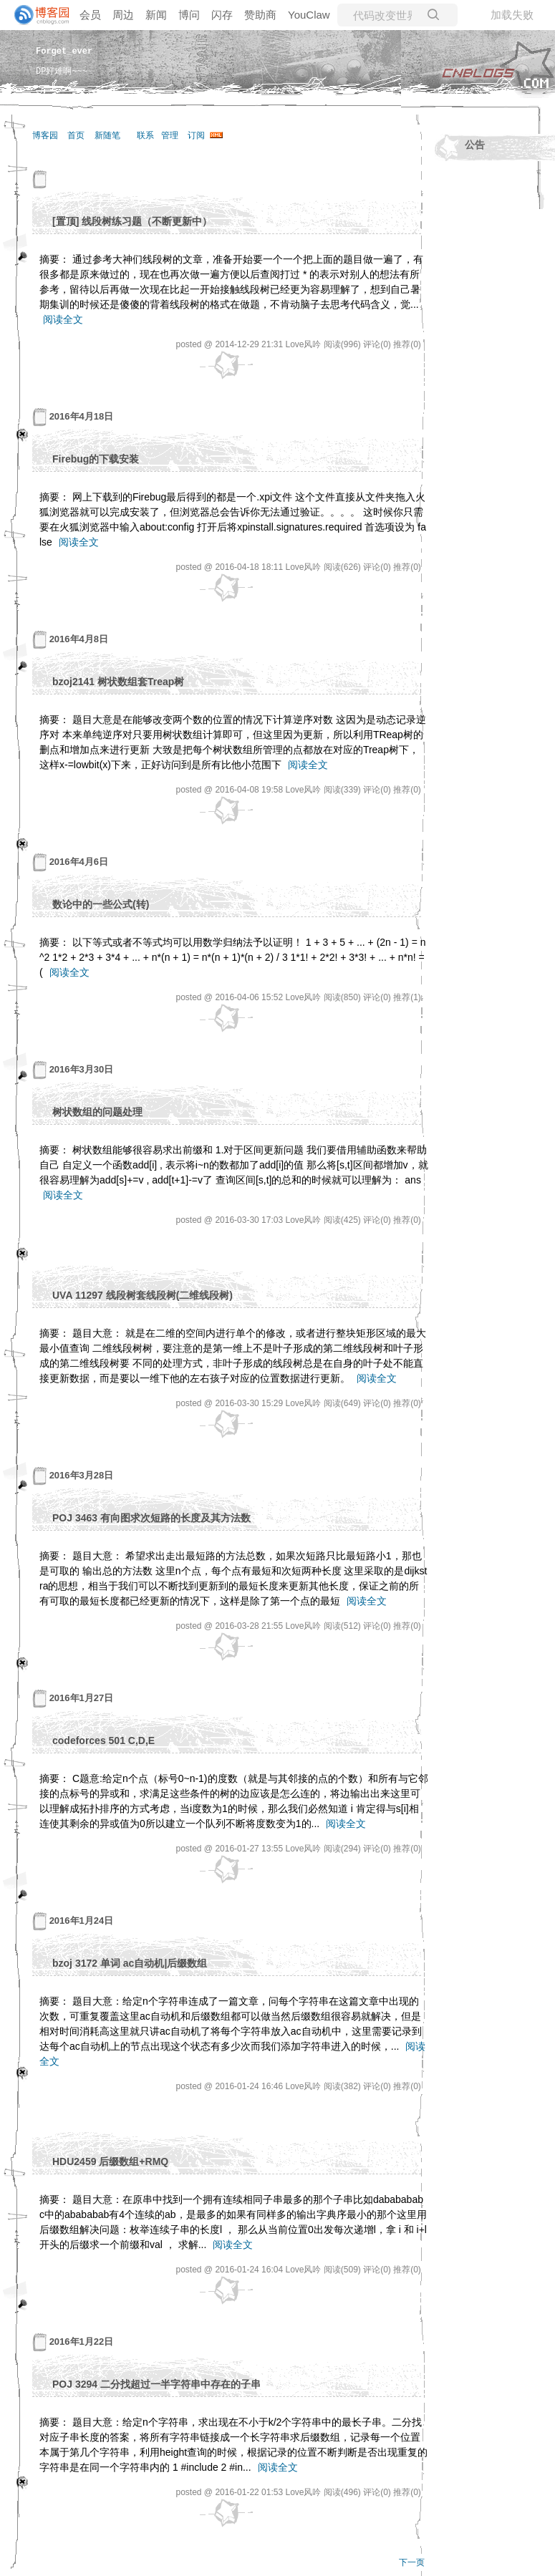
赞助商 (260, 15)
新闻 (156, 15)
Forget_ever (64, 50)
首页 (76, 135)
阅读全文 (63, 319)
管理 (169, 135)
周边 (123, 15)
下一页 (412, 2562)
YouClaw (309, 15)
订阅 (196, 135)
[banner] (35, 15)
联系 (145, 135)
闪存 (222, 15)
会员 (90, 15)
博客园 (45, 135)
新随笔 (107, 135)
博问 (189, 15)
